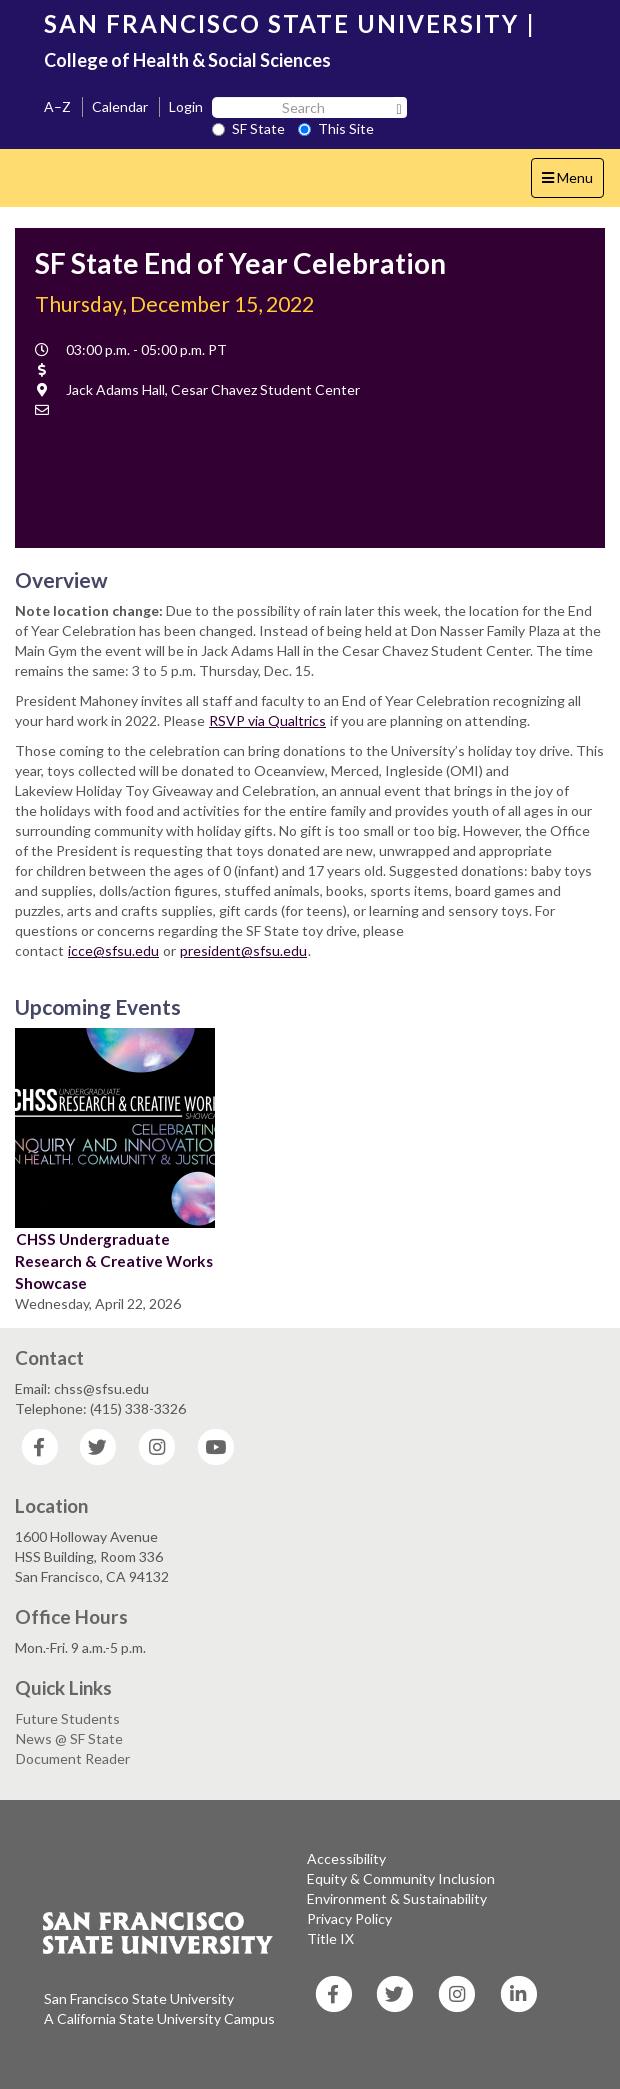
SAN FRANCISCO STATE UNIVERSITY (281, 23)
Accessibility (346, 1858)
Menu (572, 182)
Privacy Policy (349, 1918)
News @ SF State (69, 1738)
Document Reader (73, 1758)
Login (186, 106)
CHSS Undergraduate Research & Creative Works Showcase (114, 1261)
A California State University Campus (159, 2018)
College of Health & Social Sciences (187, 60)
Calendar (120, 106)
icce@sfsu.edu (113, 950)
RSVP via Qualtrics (267, 720)
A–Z (57, 106)
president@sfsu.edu (243, 950)
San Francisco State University (139, 1998)
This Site (336, 128)
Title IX (330, 1938)
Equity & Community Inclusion (401, 1878)
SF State (248, 128)
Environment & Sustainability (397, 1898)
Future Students (68, 1718)
